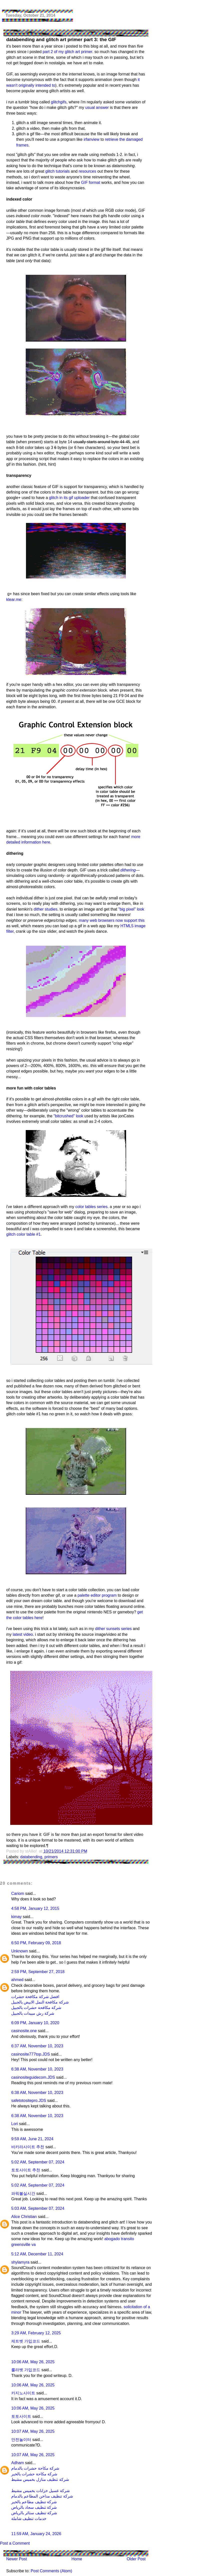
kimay (16, 1917)
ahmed (17, 1980)
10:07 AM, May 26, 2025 (32, 2431)
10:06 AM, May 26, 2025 (32, 2362)
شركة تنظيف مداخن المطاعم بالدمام (42, 2496)
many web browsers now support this (112, 920)
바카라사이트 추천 (27, 2147)
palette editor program (97, 1595)
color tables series (91, 1207)
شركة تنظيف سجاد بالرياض (34, 2507)
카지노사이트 (23, 2393)
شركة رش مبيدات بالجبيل (32, 2013)
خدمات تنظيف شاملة (28, 2518)
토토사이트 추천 (25, 2170)
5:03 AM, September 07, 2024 (37, 2208)
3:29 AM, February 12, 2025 (36, 2333)
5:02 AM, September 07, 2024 (37, 2162)
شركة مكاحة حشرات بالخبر (34, 2474)
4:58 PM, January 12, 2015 (35, 1908)
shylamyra (20, 2262)
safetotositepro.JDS (28, 2100)
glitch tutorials (57, 171)
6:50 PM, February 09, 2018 (36, 1943)
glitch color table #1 (23, 1234)
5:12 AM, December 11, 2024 (37, 2254)
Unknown (19, 1951)
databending (31, 1857)
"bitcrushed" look (68, 1116)
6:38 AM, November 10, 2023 (37, 2069)
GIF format (90, 182)
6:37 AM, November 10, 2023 (37, 2046)
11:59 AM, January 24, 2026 (36, 2534)
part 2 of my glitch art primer (67, 52)
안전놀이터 (21, 2439)
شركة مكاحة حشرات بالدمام (35, 2468)
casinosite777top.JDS (30, 2054)
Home (76, 2559)
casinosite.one (24, 2031)
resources (87, 171)
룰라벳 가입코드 (25, 2370)
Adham (17, 2463)
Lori (14, 2124)
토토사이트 (21, 2416)
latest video (23, 1634)
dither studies (45, 909)
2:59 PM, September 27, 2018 (37, 1972)
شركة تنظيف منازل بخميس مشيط (40, 2479)
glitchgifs (58, 102)
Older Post (136, 2559)
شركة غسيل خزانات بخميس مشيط (40, 2491)
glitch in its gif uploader (69, 498)
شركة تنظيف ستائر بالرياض (34, 2513)
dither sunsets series (113, 1629)
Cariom (17, 1893)
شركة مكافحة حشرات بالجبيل (36, 2007)
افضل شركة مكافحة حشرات (35, 1997)
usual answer (97, 107)
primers (51, 1857)
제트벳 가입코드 (25, 2341)
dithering (128, 870)
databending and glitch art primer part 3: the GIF (61, 39)
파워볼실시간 (23, 2193)
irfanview (91, 139)
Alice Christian (24, 2217)
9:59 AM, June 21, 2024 (32, 2139)
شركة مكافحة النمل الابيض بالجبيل (40, 2002)
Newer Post (16, 2559)
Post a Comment (15, 2543)
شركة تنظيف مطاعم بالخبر (34, 2502)
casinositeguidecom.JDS (33, 2077)
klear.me (13, 599)
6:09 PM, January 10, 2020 (35, 2023)
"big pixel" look (131, 909)
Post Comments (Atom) (51, 2571)
